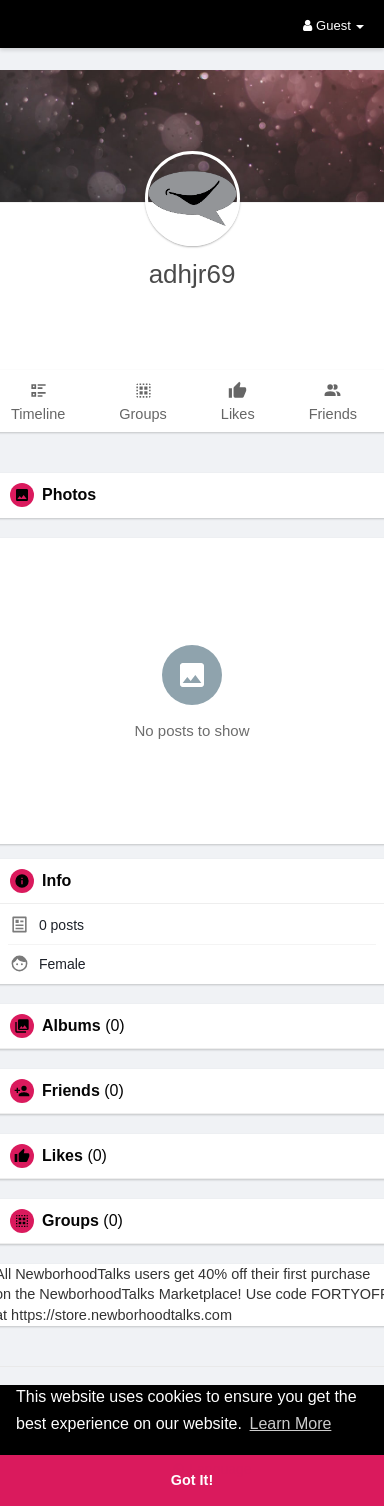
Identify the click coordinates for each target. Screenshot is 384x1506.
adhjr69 (192, 274)
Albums (71, 1026)
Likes (62, 1156)
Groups (70, 1221)
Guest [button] (333, 25)
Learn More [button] (291, 1423)
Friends (71, 1091)
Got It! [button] (192, 1480)
